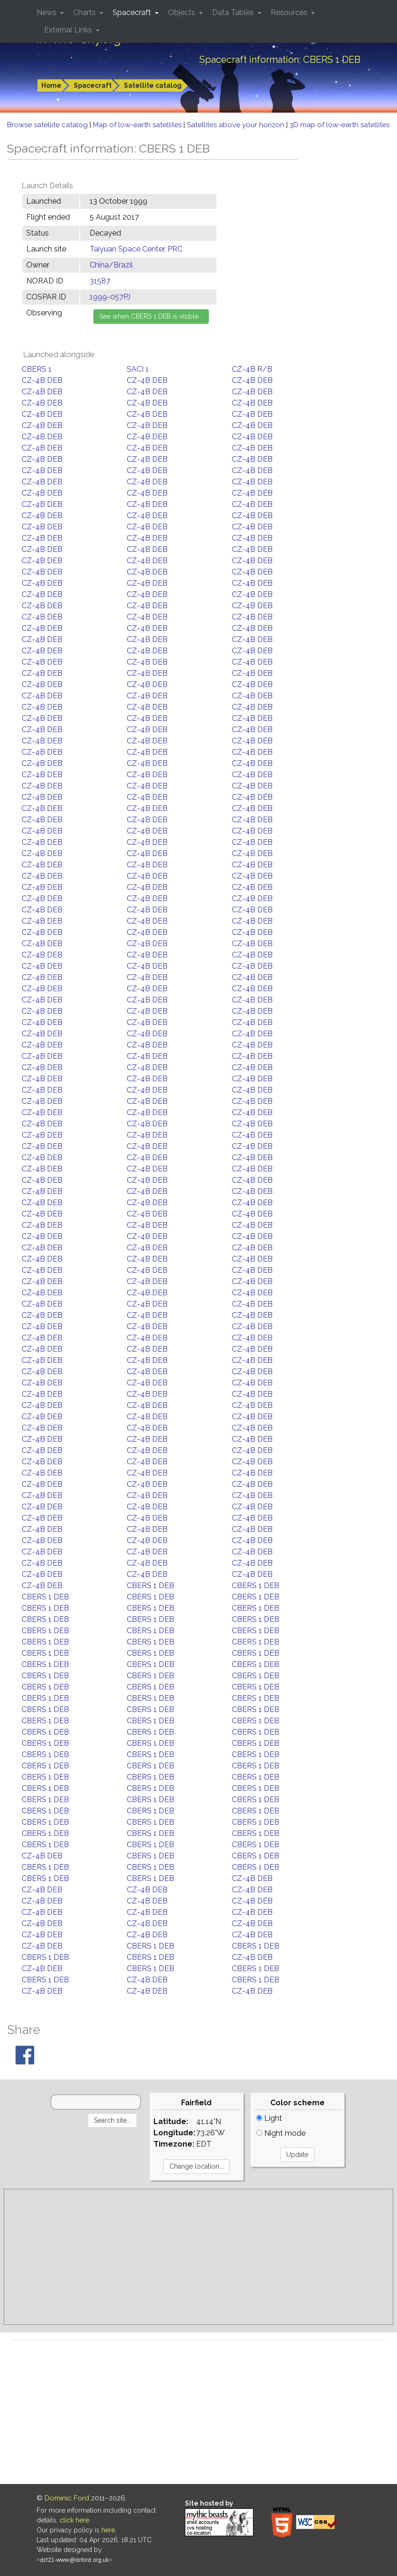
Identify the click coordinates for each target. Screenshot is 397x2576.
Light (269, 2118)
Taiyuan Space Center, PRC (136, 249)
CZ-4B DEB (42, 380)
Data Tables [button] (234, 12)
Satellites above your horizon (236, 125)
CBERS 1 (37, 369)
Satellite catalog (153, 85)
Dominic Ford (67, 2498)
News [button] (47, 12)
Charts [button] (85, 12)
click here (74, 2520)
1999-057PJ (110, 296)
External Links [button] (69, 29)
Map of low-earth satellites (138, 125)
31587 (100, 280)
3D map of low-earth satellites (339, 125)
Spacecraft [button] (133, 12)
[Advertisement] (198, 2257)
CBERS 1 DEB (150, 1585)
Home (51, 85)
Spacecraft (93, 85)
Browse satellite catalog (48, 125)
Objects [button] (182, 12)
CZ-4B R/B (252, 369)
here (108, 2530)
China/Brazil (111, 264)
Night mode (280, 2133)
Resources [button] (290, 12)
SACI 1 (138, 369)
